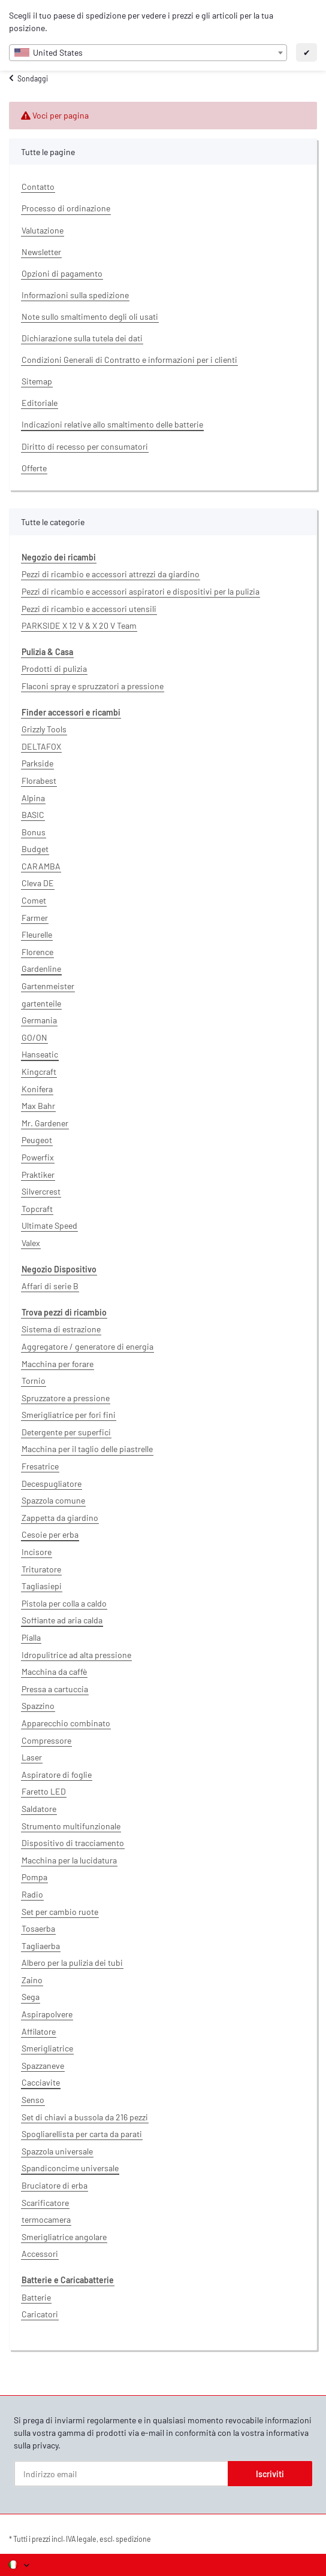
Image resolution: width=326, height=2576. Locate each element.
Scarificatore (45, 2203)
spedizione (133, 2539)
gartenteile (41, 1003)
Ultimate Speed (49, 1225)
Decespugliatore (52, 1483)
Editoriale (40, 403)
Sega (31, 1997)
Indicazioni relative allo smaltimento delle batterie (112, 424)
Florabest (39, 780)
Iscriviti (270, 2474)
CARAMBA (41, 866)
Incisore (37, 1552)
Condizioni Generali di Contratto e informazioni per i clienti (129, 359)
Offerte (34, 468)
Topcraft (37, 1209)
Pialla (31, 1637)
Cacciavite (41, 2082)
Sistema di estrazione (61, 1329)
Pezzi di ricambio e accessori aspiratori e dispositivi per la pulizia (140, 591)
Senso (33, 2100)
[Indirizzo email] (121, 2473)
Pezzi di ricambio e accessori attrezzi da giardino (111, 574)
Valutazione (43, 230)
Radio (32, 1894)
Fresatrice (40, 1466)
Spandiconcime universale (70, 2168)
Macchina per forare (57, 1364)
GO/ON (34, 1037)
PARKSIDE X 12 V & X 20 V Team (79, 625)
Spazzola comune (53, 1500)
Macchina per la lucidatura (69, 1860)
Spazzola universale (57, 2151)
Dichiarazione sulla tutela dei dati (82, 338)
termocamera (46, 2219)
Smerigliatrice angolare (64, 2237)
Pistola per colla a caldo (64, 1603)
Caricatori (40, 2314)
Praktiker (38, 1174)
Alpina (33, 798)
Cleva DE (38, 883)
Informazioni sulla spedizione (75, 295)
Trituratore (41, 1569)
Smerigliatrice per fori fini (69, 1415)
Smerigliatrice (47, 2048)
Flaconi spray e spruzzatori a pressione (93, 686)
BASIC (33, 815)
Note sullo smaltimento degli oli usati (90, 316)
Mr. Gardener (45, 1123)
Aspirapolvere (47, 2014)
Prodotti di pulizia (54, 668)
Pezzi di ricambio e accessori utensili (89, 609)
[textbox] (148, 52)
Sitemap (37, 381)
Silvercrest (41, 1191)
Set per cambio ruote (60, 1912)
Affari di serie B (50, 1286)
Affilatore (39, 2031)
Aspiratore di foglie (57, 1774)
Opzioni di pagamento (62, 273)
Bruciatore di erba (54, 2185)
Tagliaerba (41, 1946)
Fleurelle (37, 934)
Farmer (35, 918)
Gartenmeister (48, 986)
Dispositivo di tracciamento (73, 1843)
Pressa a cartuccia (55, 1689)
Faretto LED (44, 1791)
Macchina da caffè (54, 1671)
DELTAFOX (41, 746)
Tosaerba (38, 1928)
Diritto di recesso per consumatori (85, 446)
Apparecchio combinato (66, 1723)
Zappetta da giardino (60, 1518)
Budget (35, 849)
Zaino (32, 1980)
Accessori (40, 2253)
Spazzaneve (43, 2065)
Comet (34, 900)
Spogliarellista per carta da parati (82, 2134)
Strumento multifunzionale (71, 1826)
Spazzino (38, 1706)
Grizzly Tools (44, 729)
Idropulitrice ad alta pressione (76, 1655)
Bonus (34, 832)
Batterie (36, 2297)
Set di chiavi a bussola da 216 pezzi (85, 2117)
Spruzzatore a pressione (66, 1398)
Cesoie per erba (50, 1534)
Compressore (46, 1740)
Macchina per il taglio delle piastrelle (87, 1449)
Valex (31, 1243)
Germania (39, 1020)
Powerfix (38, 1157)
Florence (37, 952)
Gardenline (41, 968)
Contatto (38, 186)
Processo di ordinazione (66, 208)
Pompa (34, 1877)
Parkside (37, 763)
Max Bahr (38, 1106)
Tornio (34, 1380)
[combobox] (148, 52)
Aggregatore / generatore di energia (87, 1346)
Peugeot (37, 1140)
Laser (32, 1757)
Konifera (37, 1089)
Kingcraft (39, 1071)
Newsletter (41, 252)
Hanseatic (40, 1054)
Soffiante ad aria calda (62, 1620)
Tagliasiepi (42, 1586)
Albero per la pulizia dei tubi (72, 1962)
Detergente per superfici (66, 1432)
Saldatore (39, 1809)
